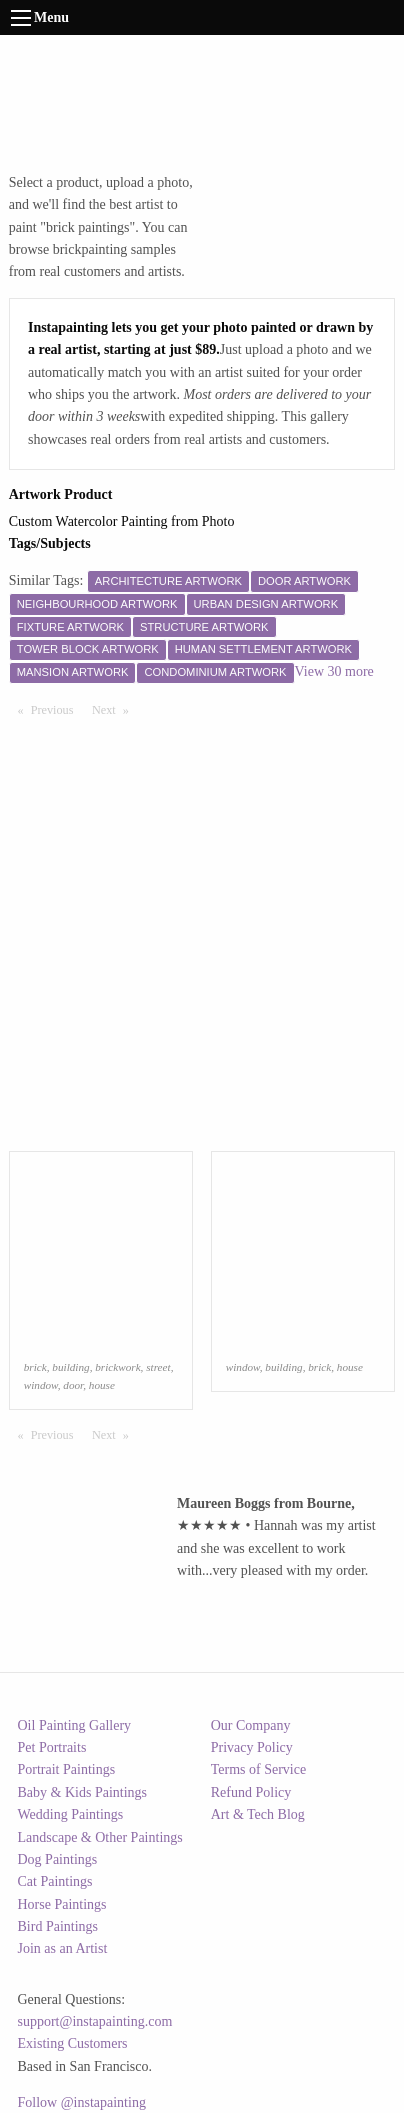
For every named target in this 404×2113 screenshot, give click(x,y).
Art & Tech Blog (258, 1814)
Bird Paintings (58, 1926)
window (41, 1385)
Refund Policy (251, 1792)
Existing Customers (73, 2043)
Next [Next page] (115, 709)
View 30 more (334, 671)
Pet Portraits (52, 1747)
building (70, 1367)
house (102, 1385)
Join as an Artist (63, 1948)
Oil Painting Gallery (75, 1725)
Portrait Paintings (67, 1769)
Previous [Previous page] (57, 709)
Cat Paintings (55, 1881)
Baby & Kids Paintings (83, 1792)
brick (35, 1367)
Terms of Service (258, 1769)
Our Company (251, 1725)
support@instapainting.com (95, 2021)
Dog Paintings (58, 1859)
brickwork (117, 1367)
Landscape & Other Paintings (100, 1837)
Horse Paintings (62, 1904)
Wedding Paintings (71, 1814)
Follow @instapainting (82, 2102)
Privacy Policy (252, 1747)
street (158, 1367)
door (73, 1385)
